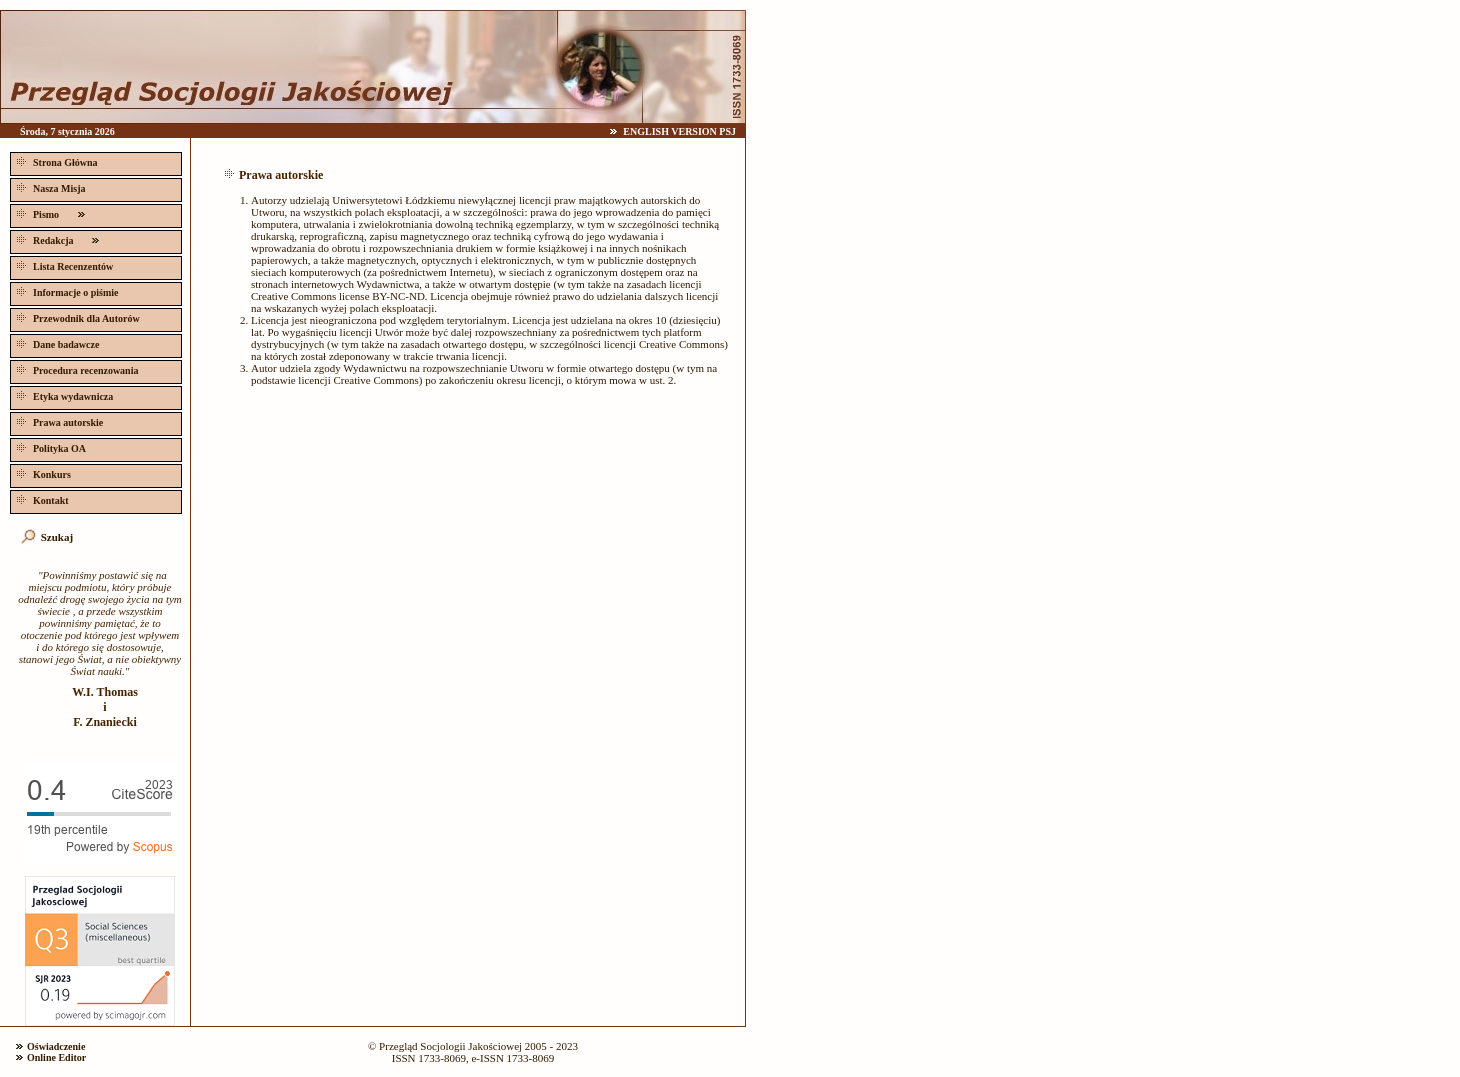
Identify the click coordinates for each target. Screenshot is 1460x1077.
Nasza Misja (49, 186)
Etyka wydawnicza (63, 394)
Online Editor (56, 1057)
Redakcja (58, 238)
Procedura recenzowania (75, 368)
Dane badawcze (56, 342)
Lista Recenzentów (63, 264)
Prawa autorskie (58, 420)
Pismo (51, 212)
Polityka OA (49, 446)
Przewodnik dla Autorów (76, 316)
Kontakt (41, 498)
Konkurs (42, 472)
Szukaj (57, 537)
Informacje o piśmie (66, 290)
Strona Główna (55, 160)
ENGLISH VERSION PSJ (679, 131)
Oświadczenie (56, 1046)
